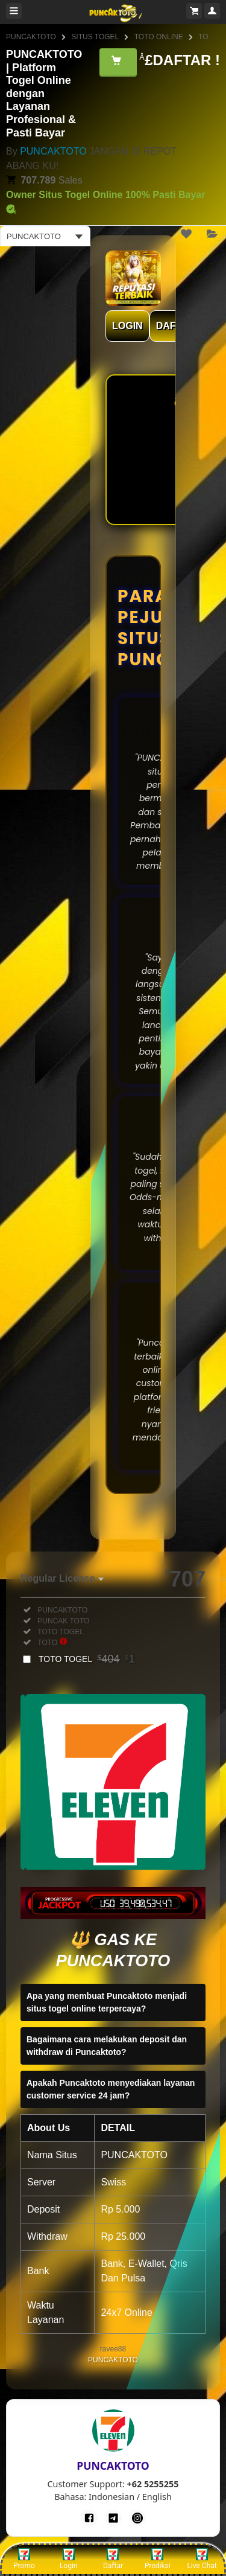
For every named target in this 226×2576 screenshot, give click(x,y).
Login (69, 2559)
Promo (24, 2559)
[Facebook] (89, 2518)
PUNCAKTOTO (31, 37)
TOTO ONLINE (158, 37)
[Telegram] (113, 2518)
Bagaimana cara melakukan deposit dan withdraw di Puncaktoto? (107, 2045)
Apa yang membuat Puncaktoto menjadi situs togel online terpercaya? (107, 2002)
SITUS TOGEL (95, 37)
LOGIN (127, 326)
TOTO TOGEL (87, 1659)
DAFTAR (175, 326)
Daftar (113, 2559)
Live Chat (201, 2559)
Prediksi (158, 2559)
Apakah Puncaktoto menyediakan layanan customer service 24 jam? (111, 2089)
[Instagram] (137, 2518)
